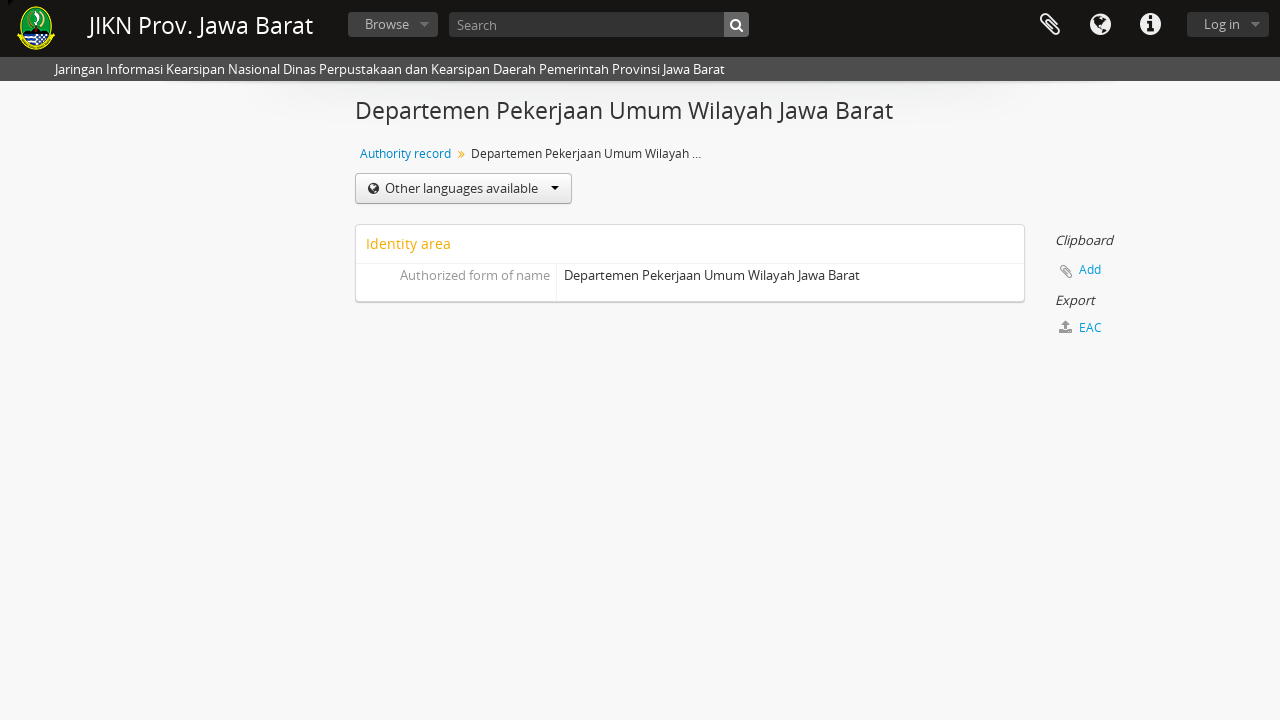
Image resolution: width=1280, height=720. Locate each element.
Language (1100, 25)
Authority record (405, 153)
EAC (1080, 327)
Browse (387, 24)
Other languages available (470, 188)
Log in (1222, 24)
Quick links (1150, 25)
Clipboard (1050, 25)
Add (1090, 269)
